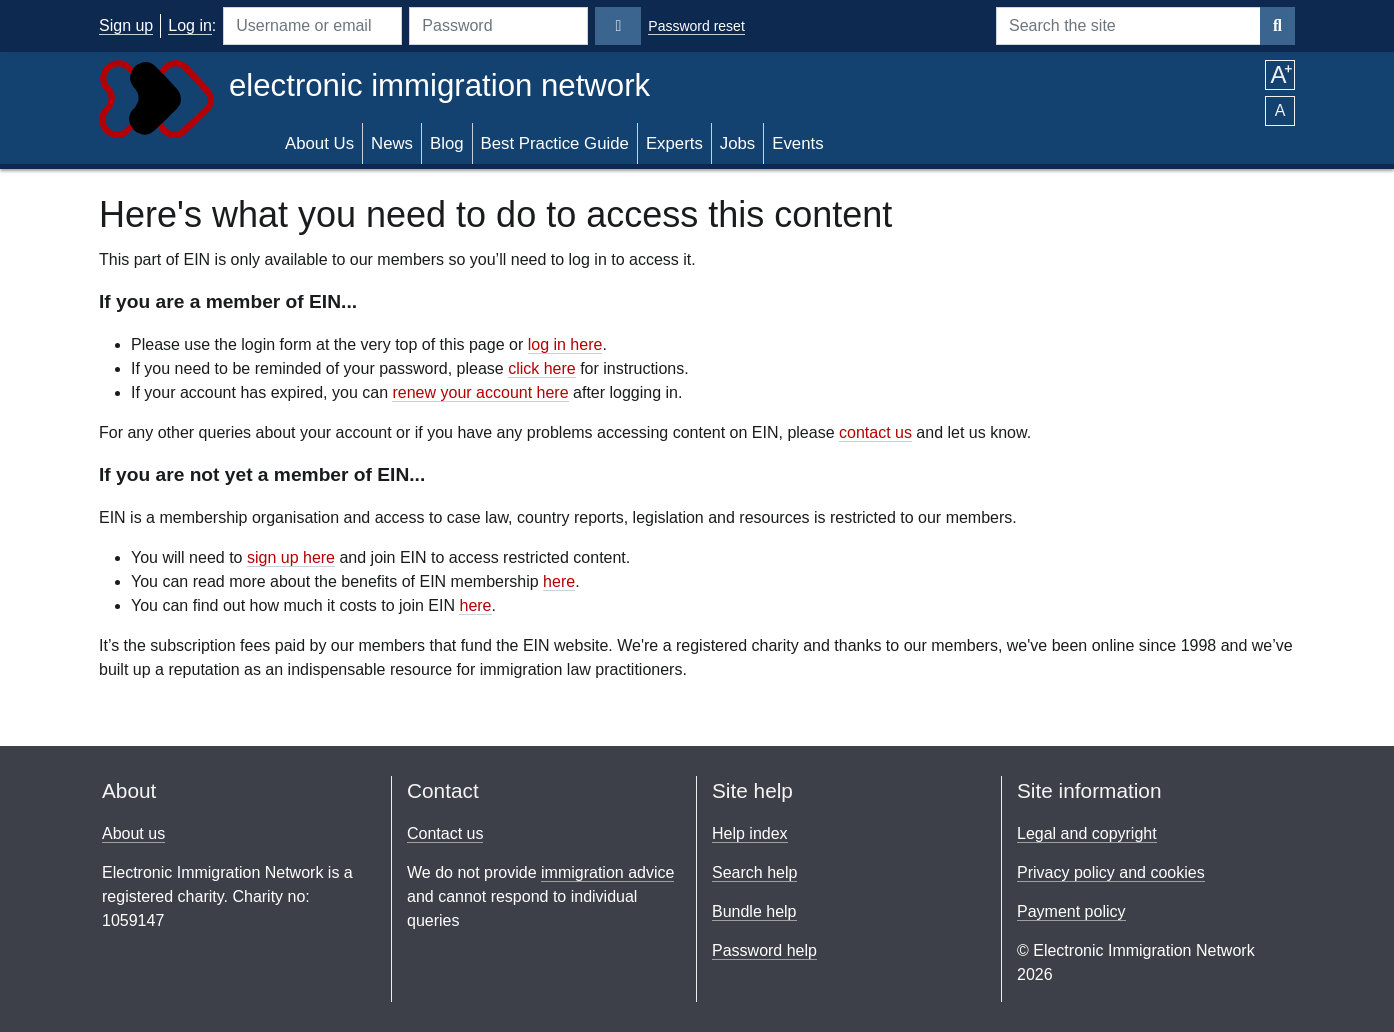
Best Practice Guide (555, 143)
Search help (754, 872)
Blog (447, 143)
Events (797, 143)
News (392, 143)
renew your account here (480, 392)
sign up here (291, 557)
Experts (674, 143)
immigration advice (607, 872)
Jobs (737, 143)
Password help (764, 950)
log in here (565, 344)
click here (542, 368)
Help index (750, 833)
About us (133, 833)
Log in (190, 25)
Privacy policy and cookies (1111, 872)
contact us (875, 432)
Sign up (126, 25)
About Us (319, 143)
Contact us (445, 833)
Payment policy (1071, 911)
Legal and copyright (1087, 833)
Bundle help (754, 911)
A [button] (1279, 75)
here (559, 581)
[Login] (618, 26)
